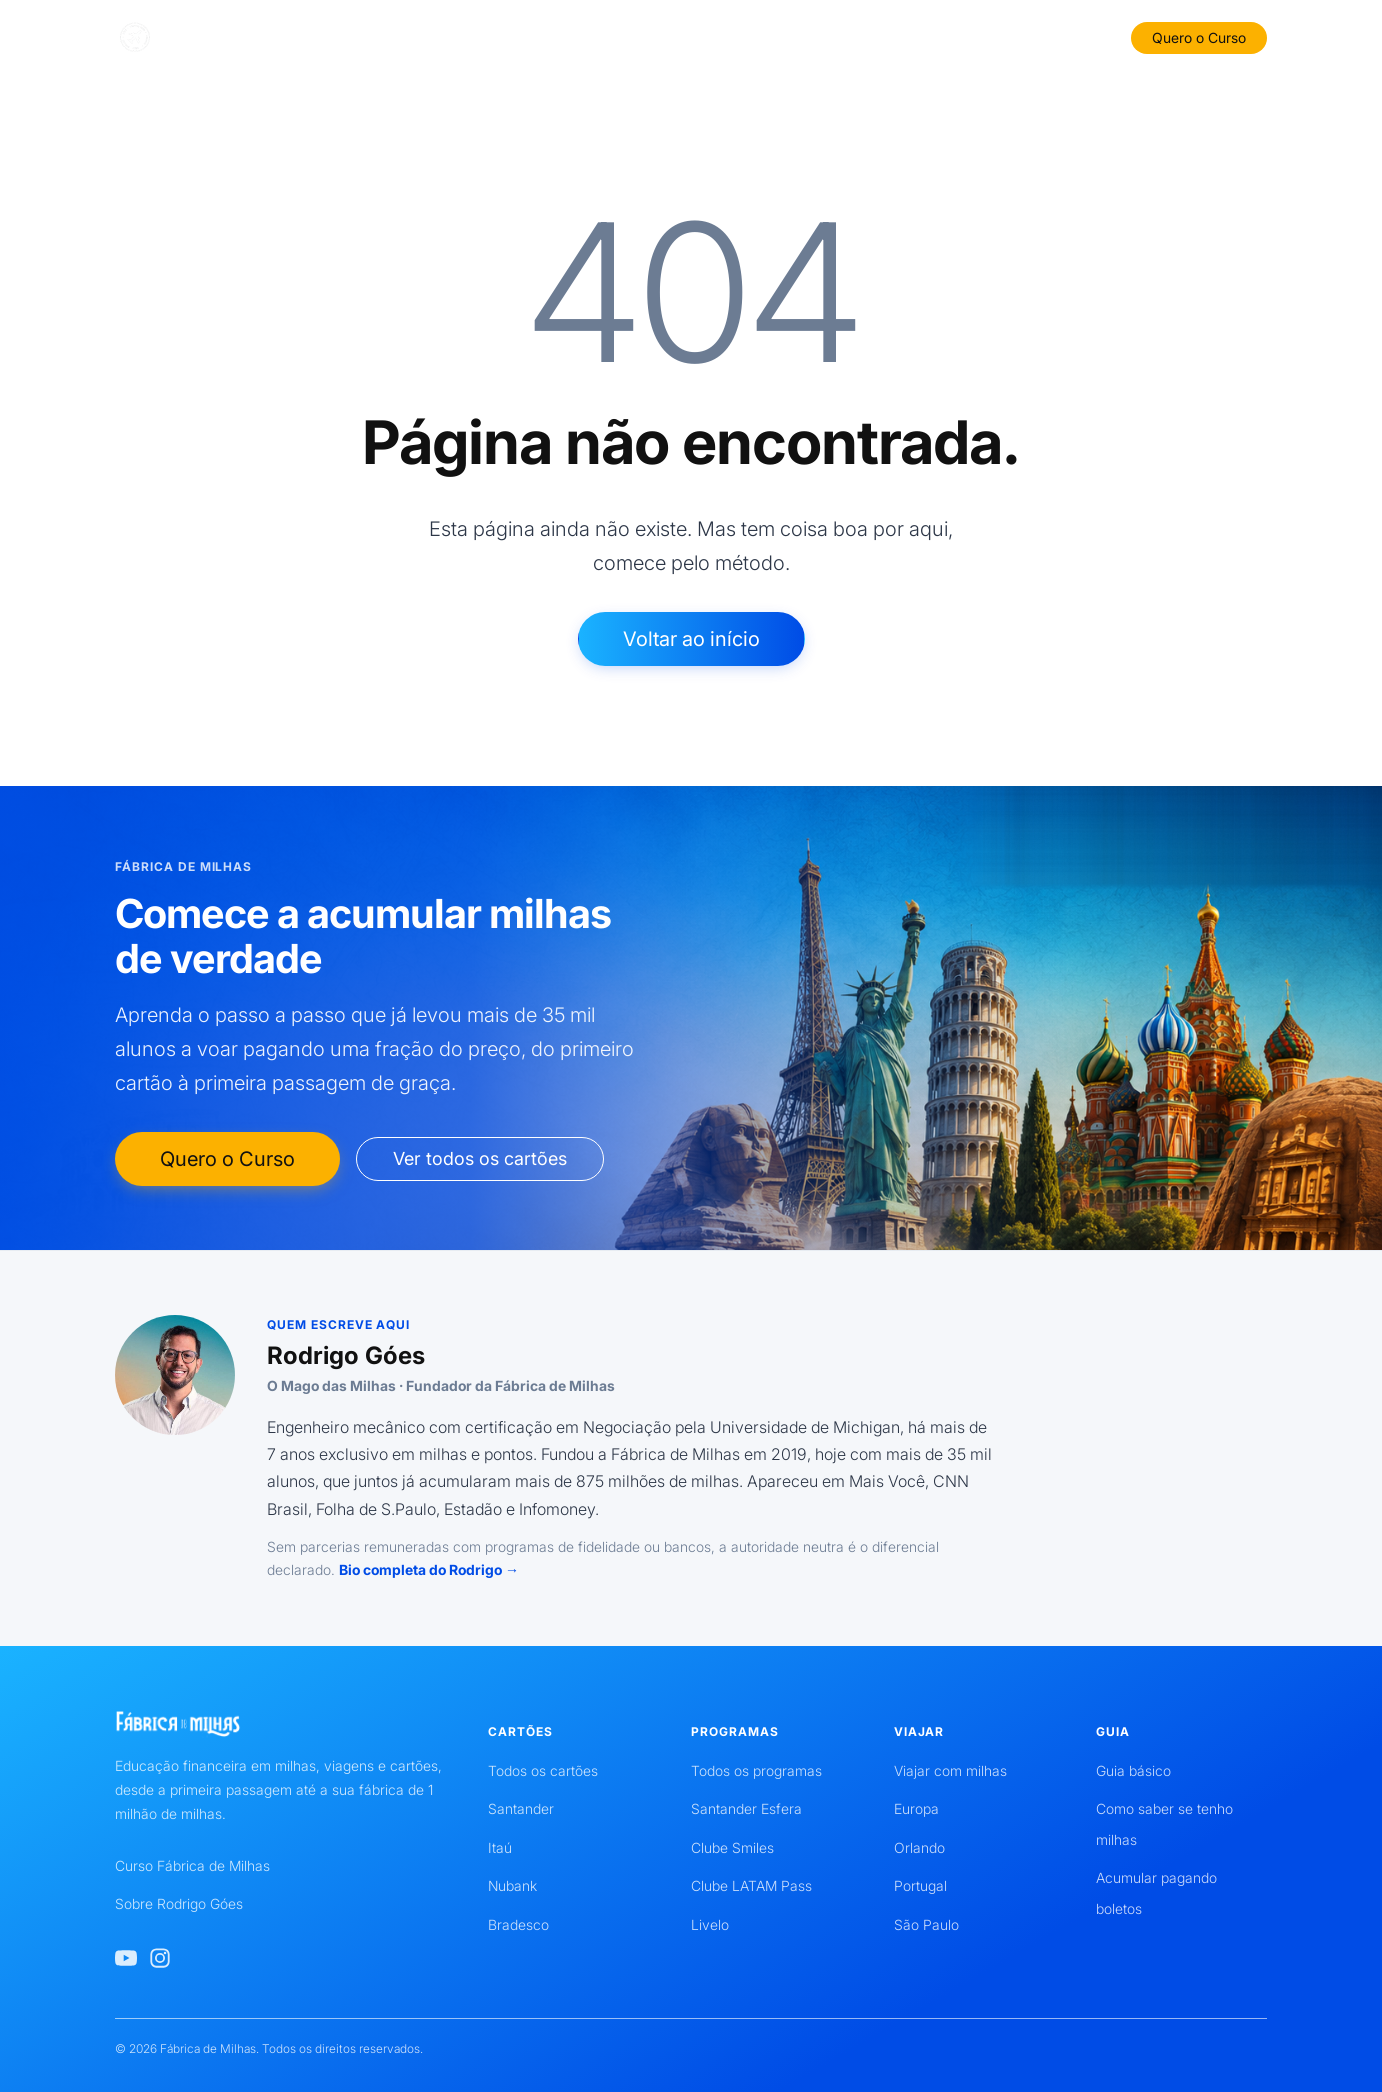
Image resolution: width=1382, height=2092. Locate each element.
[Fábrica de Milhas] (208, 38)
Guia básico (1133, 1770)
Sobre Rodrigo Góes (179, 1903)
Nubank (512, 1885)
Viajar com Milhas (929, 36)
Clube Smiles (732, 1847)
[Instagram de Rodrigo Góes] (160, 1958)
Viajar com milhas (950, 1770)
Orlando (919, 1847)
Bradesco (518, 1924)
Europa (916, 1808)
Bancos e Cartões (504, 36)
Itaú (500, 1847)
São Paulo (926, 1924)
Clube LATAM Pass (751, 1885)
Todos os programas (756, 1770)
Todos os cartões (543, 1770)
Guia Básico (631, 36)
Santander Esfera (746, 1808)
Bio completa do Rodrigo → (429, 1569)
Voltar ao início (691, 639)
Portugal (920, 1885)
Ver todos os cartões (480, 1158)
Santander (521, 1808)
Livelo (710, 1924)
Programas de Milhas (770, 36)
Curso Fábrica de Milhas (192, 1865)
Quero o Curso (1199, 37)
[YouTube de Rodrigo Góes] (126, 1958)
